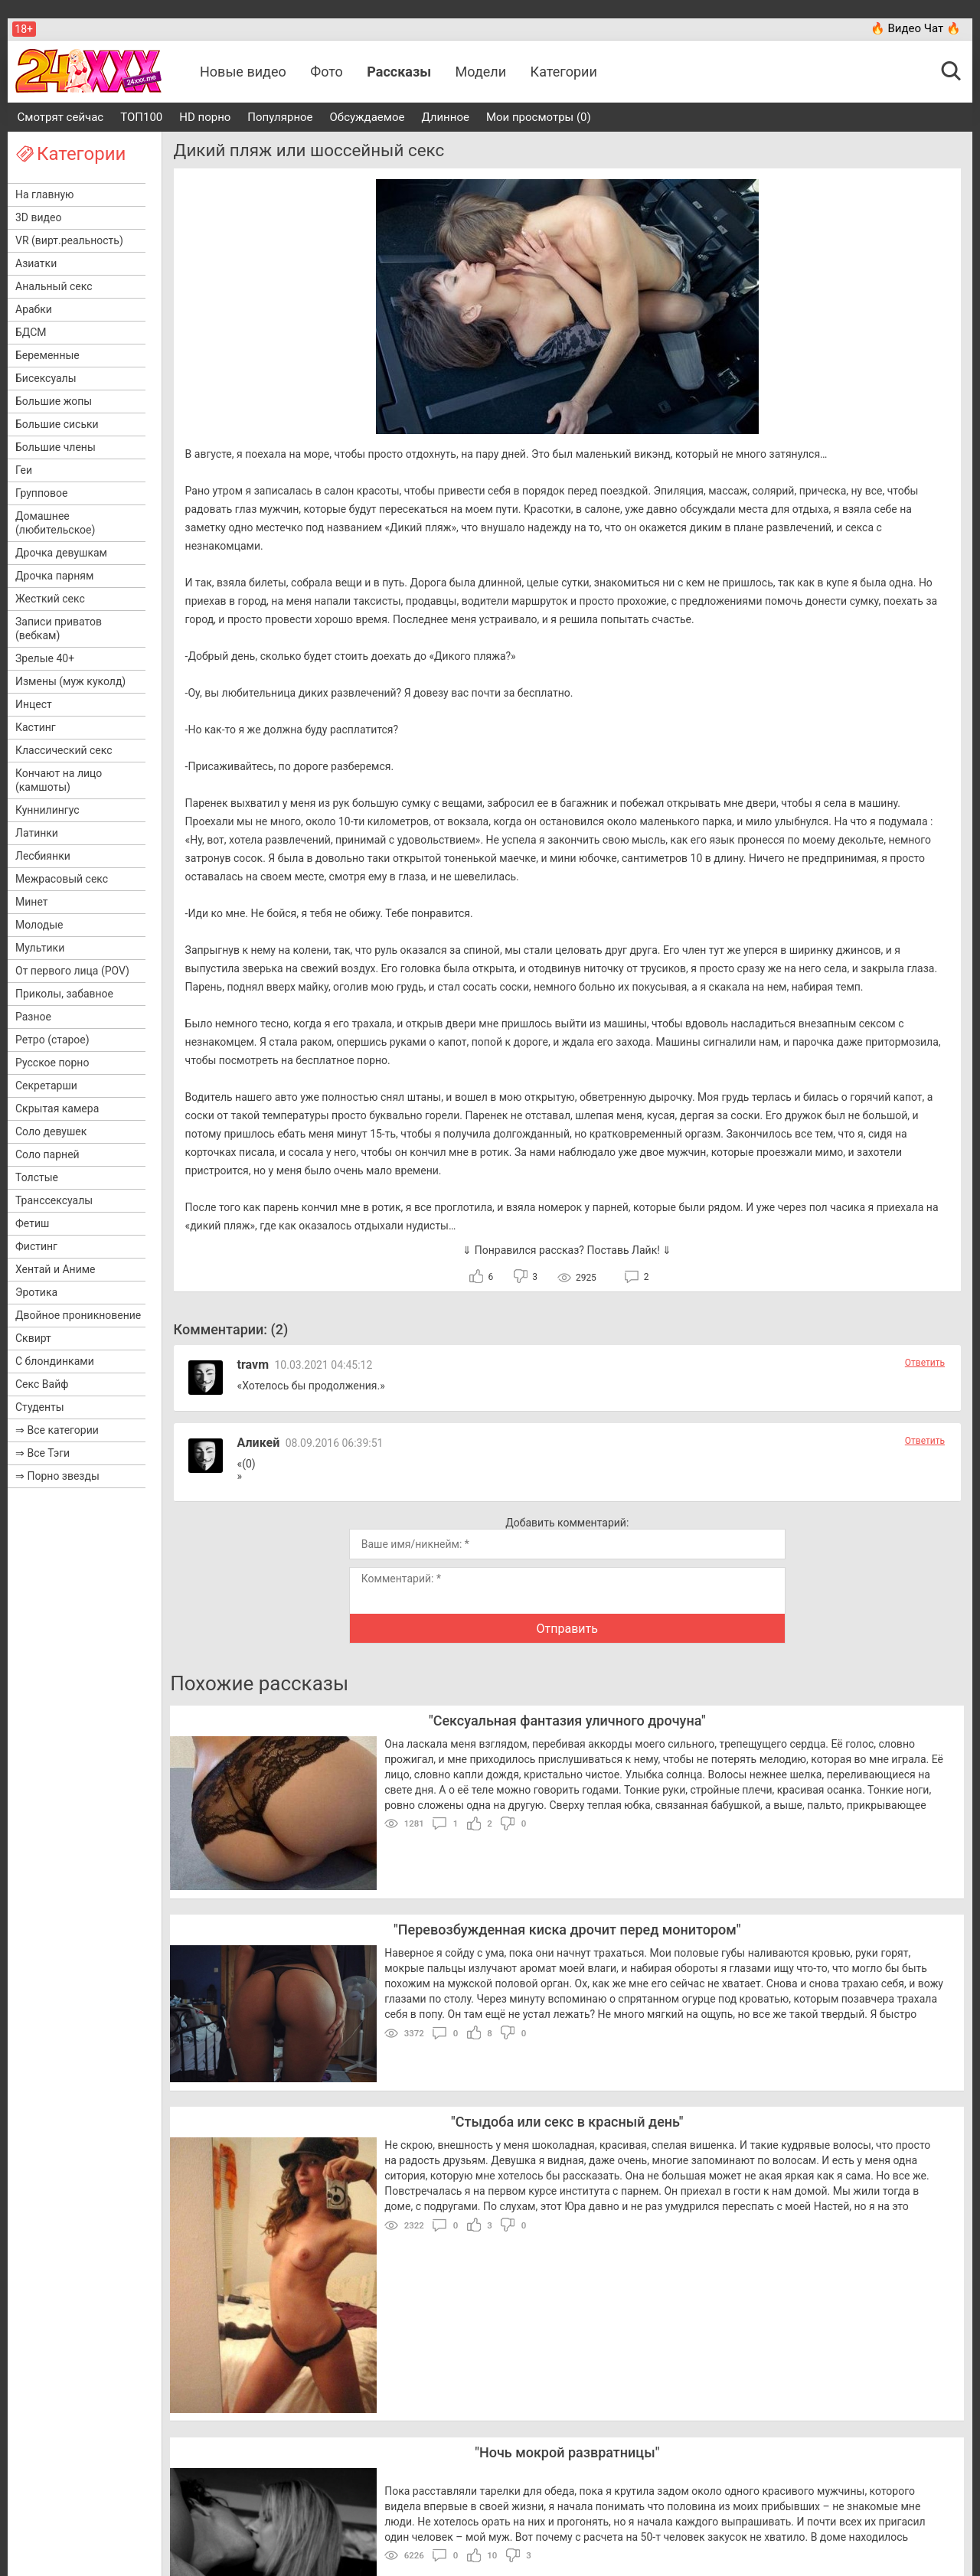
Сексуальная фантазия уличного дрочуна (567, 1720)
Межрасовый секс (61, 879)
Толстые (36, 1177)
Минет (31, 902)
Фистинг (36, 1246)
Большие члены (55, 447)
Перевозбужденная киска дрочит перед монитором (567, 1929)
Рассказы (399, 72)
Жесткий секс (50, 599)
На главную (44, 194)
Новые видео (243, 72)
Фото (326, 72)
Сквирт (33, 1338)
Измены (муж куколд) (70, 681)
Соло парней (47, 1154)
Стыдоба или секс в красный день (567, 2122)
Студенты (39, 1407)
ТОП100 (141, 117)
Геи (23, 470)
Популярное (279, 117)
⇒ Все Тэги (42, 1453)
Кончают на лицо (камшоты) (58, 780)
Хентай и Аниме (55, 1269)
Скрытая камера (57, 1108)
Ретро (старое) (52, 1039)
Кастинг (35, 727)
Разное (33, 1016)
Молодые (39, 925)
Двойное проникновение (78, 1315)
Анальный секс (54, 286)
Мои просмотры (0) (538, 117)
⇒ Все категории (57, 1430)
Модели (481, 72)
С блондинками (54, 1361)
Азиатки (36, 263)
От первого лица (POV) (72, 971)
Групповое (41, 493)
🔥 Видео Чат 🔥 (916, 28)
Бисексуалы (46, 378)
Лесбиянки (42, 856)
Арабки (33, 309)
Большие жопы (53, 401)
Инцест (33, 704)
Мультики (39, 948)
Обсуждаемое (367, 117)
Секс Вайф (41, 1384)
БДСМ (31, 332)
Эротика (36, 1292)
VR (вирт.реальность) (69, 240)
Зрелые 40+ (44, 658)
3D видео (38, 217)
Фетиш (32, 1223)
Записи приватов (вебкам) (58, 628)
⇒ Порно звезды (57, 1476)
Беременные (47, 355)
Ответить (925, 1362)
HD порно (204, 117)
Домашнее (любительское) (55, 523)
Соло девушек (51, 1131)
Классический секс (64, 750)
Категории (564, 72)
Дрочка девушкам (61, 553)
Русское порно (52, 1062)
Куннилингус (47, 810)
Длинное (445, 117)
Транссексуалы (54, 1200)
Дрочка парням (54, 576)
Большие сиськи (57, 424)
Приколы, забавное (64, 994)
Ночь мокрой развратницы (567, 2452)
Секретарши (46, 1085)
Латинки (36, 833)
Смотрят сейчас (61, 117)
